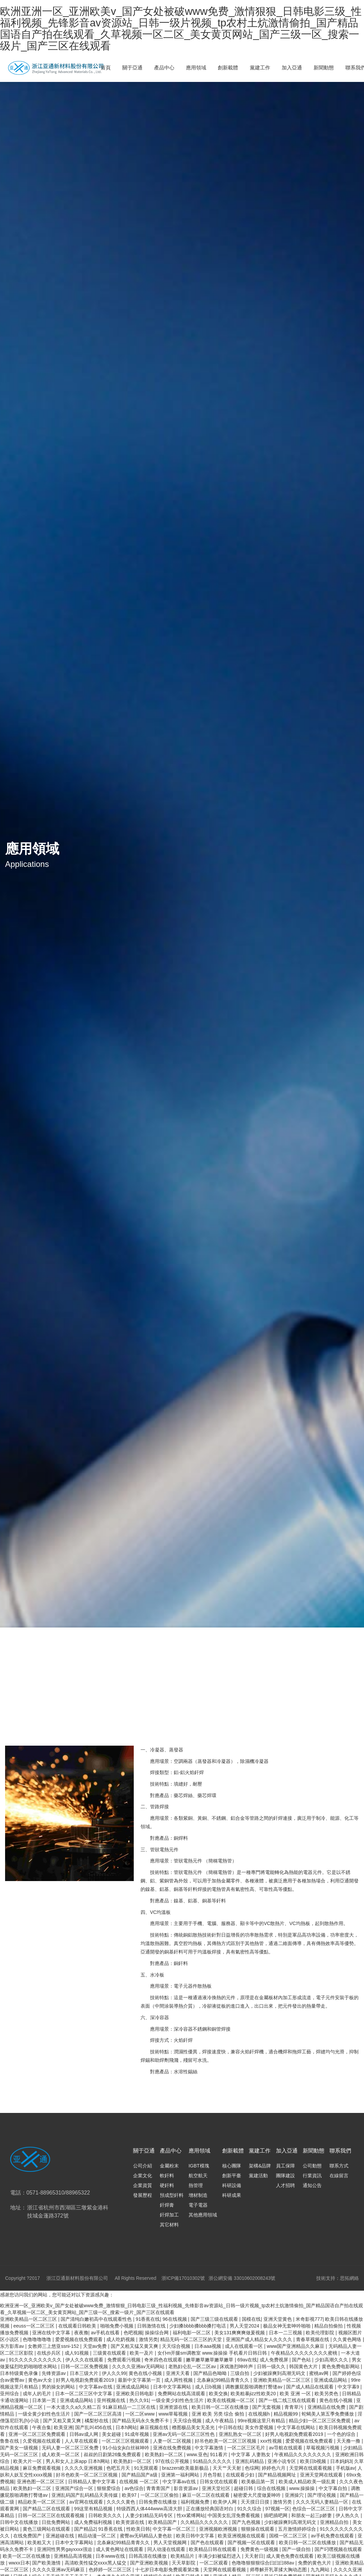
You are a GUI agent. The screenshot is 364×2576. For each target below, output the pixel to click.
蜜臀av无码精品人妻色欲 (147, 2535)
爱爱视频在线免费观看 (79, 2339)
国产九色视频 (247, 2522)
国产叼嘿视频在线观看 (338, 2549)
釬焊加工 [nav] (169, 2215)
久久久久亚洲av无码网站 (139, 2366)
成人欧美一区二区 (61, 2454)
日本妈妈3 (341, 2461)
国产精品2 (85, 2529)
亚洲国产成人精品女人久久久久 (260, 2339)
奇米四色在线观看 (164, 2359)
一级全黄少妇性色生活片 (178, 2400)
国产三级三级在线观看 (215, 2319)
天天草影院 (184, 2563)
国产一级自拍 (297, 2549)
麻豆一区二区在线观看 (206, 2495)
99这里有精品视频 (94, 2508)
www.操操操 (302, 2488)
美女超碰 (112, 2434)
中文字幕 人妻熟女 (251, 2454)
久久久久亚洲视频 (84, 2468)
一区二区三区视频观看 (126, 2441)
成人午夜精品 (220, 2420)
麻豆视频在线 (155, 2427)
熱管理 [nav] (196, 2185)
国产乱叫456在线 (94, 2427)
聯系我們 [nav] (340, 2151)
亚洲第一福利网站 (180, 2474)
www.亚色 (197, 2454)
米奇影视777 (309, 2319)
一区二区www (140, 2414)
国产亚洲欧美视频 (149, 2563)
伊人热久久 (348, 2515)
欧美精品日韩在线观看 (213, 2549)
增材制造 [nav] (198, 2195)
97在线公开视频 (172, 2461)
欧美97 (130, 2495)
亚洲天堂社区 (217, 2488)
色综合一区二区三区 (314, 2508)
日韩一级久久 (272, 2366)
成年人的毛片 (37, 2393)
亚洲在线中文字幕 (51, 2332)
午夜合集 (41, 2427)
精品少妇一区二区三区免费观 (320, 2420)
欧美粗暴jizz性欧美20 (254, 2393)
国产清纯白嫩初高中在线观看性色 (97, 2319)
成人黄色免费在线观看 (290, 2556)
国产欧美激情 (47, 2563)
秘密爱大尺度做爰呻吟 (257, 2495)
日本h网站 (126, 2427)
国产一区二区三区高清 (98, 2414)
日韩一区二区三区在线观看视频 (52, 2515)
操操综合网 (157, 2332)
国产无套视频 (267, 2407)
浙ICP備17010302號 (183, 2278)
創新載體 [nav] (228, 67)
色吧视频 (133, 2332)
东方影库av (12, 2346)
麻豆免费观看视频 (42, 2468)
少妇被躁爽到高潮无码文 (280, 2373)
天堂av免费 (95, 2346)
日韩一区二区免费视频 (85, 2366)
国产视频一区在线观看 (252, 2542)
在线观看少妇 (241, 2474)
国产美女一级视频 (19, 2447)
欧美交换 (218, 2393)
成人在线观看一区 (244, 2346)
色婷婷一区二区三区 (111, 2569)
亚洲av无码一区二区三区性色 (184, 2434)
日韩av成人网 (84, 2434)
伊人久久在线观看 (85, 2359)
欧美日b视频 (314, 2461)
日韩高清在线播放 (148, 2556)
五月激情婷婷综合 (297, 2529)
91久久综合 (249, 2508)
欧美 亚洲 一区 (296, 2393)
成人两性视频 (179, 2380)
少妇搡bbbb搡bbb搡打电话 (198, 2326)
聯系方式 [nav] (338, 2165)
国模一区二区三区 (288, 2535)
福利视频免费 (196, 2502)
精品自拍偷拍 (329, 2326)
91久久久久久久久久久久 (36, 2359)
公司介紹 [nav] (142, 2165)
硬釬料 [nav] (167, 2185)
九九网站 (321, 2569)
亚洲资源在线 (174, 2407)
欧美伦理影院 (321, 2332)
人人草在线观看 (82, 2441)
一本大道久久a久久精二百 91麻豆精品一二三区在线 (101, 2407)
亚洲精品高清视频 (73, 2556)
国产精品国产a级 (140, 2474)
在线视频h (259, 2414)
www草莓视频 (173, 2414)
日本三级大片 (85, 2373)
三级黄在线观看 (110, 2353)
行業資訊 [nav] (312, 2175)
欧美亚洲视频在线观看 (242, 2535)
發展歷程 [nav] (142, 2195)
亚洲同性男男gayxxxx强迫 (65, 2549)
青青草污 (294, 2407)
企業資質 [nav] (142, 2185)
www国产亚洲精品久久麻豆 (296, 2346)
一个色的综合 (342, 2434)
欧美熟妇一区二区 (164, 2454)
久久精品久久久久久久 (204, 2522)
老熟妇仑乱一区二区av (192, 2366)
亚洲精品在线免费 (327, 2407)
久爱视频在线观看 (42, 2441)
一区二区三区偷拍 (160, 2495)
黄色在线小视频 (146, 2373)
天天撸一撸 (349, 2441)
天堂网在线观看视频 (311, 2468)
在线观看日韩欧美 (78, 2326)
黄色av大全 (40, 2380)
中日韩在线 (230, 2427)
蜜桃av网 (319, 2373)
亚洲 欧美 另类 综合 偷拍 (218, 2414)
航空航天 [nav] (198, 2175)
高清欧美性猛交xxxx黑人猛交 (96, 2563)
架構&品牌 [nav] (260, 2165)
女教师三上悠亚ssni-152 (54, 2346)
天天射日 (253, 2556)
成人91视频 (77, 2353)
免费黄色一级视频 (260, 2549)
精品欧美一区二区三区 (42, 2502)
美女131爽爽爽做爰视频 (240, 2332)
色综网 (252, 2468)
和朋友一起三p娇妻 (312, 2515)
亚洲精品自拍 (335, 2522)
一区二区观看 (214, 2563)
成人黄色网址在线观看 (120, 2549)
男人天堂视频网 (170, 2542)
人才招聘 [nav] (285, 2185)
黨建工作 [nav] (260, 67)
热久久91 (139, 2400)
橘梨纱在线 (97, 2420)
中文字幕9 (349, 2386)
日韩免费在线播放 (158, 2502)
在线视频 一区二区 (139, 2481)
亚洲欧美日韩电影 (135, 2393)
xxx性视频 (271, 2441)
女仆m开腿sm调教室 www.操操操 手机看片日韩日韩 (212, 2353)
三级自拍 (240, 2373)
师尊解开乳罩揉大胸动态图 (279, 2569)
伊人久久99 (114, 2373)
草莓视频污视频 (323, 2447)
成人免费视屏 (275, 2359)
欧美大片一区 (28, 2461)
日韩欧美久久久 (105, 2515)
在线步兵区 (49, 2353)
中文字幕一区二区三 (175, 2529)
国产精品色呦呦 (210, 2373)
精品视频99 (286, 2414)
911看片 (219, 2454)
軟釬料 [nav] (167, 2175)
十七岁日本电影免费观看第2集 (168, 2569)
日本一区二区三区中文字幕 (84, 2393)
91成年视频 (137, 2434)
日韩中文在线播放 (19, 2522)
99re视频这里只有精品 (262, 2420)
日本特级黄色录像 (19, 2373)
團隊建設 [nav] (285, 2175)
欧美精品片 (183, 2556)
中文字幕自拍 (333, 2488)
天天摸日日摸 (256, 2502)
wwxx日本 (18, 2563)
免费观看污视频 (124, 2359)
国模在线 (251, 2319)
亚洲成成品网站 (331, 2380)
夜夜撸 (81, 2332)
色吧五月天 (118, 2468)
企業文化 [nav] (142, 2175)
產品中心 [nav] (164, 67)
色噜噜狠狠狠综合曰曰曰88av (263, 2563)
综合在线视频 (272, 2488)
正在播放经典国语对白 (210, 2508)
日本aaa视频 (208, 2346)
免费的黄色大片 (315, 2563)
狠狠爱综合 (109, 2488)
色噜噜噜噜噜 (37, 2339)
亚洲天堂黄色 (278, 2319)
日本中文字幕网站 (172, 2386)
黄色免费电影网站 (341, 2366)
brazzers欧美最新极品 (186, 2468)
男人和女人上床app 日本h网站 (78, 2461)
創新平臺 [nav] (231, 2175)
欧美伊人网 (225, 2502)
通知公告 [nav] (312, 2185)
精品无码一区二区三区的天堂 (191, 2339)
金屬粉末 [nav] (169, 2165)
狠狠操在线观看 (258, 2529)
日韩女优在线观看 (219, 2481)
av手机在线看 (106, 2332)
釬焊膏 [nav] (167, 2205)
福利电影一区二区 (192, 2332)
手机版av (345, 2468)
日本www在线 (110, 2556)
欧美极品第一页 (258, 2481)
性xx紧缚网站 (191, 2515)
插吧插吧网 (276, 2515)
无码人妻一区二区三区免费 (71, 2447)
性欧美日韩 (138, 2529)
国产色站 (302, 2359)
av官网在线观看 (86, 2502)
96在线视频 (175, 2319)
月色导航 (213, 2474)
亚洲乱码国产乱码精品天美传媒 (85, 2495)
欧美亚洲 (63, 2427)
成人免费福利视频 (93, 2522)
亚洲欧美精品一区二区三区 (29, 2319)
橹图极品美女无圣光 (194, 2427)
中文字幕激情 (209, 2447)
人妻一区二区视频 (172, 2441)
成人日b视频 (209, 2386)
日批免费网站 (56, 2522)
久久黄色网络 (348, 2339)
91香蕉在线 (148, 2319)
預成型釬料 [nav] (172, 2195)
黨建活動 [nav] (258, 2175)
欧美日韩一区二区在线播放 (221, 2407)
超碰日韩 (244, 2488)
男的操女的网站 (59, 2386)
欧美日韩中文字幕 (195, 2535)
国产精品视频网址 (277, 2474)
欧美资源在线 (131, 2522)
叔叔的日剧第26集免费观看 (113, 2454)
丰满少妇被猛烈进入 (220, 2556)
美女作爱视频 (260, 2427)
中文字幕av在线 (96, 2386)
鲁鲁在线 (10, 2441)
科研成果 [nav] (231, 2195)
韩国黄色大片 (304, 2366)
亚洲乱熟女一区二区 (241, 2434)
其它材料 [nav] (169, 2224)
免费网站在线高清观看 (182, 2393)
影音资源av (186, 2488)
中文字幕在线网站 (296, 2427)
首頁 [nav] (106, 67)
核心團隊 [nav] (231, 2165)
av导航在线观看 (286, 2447)
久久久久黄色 (121, 2502)
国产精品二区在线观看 (47, 2508)
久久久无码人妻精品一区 (322, 2502)
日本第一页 (44, 2400)
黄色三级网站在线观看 (47, 2529)
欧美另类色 (327, 2393)
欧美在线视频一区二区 (231, 2400)
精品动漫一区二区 (97, 2535)
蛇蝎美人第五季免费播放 (328, 2414)
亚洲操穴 (295, 2495)
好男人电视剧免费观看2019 (85, 2380)
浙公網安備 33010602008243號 (242, 2278)
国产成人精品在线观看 (310, 2386)
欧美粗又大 (39, 2542)
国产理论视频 (322, 2495)
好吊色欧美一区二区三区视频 (226, 2441)
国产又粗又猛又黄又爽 (135, 2346)
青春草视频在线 (313, 2339)
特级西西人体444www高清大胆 (150, 2508)
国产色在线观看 (208, 2542)
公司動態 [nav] (312, 2165)
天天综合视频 (177, 2346)
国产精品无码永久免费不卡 (141, 2420)
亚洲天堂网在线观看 (322, 2474)
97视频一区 (277, 2508)
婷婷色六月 (274, 2468)
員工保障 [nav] (285, 2165)
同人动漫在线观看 (167, 2549)
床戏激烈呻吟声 (237, 2366)
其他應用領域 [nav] (203, 2215)
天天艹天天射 (227, 2468)
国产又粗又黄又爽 (62, 2420)
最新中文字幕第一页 (140, 2380)
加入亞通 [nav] (292, 67)
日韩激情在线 (152, 2326)
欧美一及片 (142, 2353)
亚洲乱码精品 (250, 2461)
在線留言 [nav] (338, 2175)
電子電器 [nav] (198, 2205)
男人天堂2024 (245, 2326)
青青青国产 (158, 2488)
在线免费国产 (28, 2535)
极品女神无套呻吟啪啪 (287, 2326)
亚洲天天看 (178, 2373)
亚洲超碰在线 (61, 2535)
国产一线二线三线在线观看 (288, 2400)
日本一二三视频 (286, 2332)
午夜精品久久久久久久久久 (303, 2454)
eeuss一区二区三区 (34, 2326)
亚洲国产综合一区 (74, 2488)
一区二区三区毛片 (246, 2447)
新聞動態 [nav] (324, 67)
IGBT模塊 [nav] (199, 2165)
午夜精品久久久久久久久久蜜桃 (305, 2353)
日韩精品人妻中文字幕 (92, 2481)
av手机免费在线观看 (333, 2535)
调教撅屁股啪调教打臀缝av (254, 2386)
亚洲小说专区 (282, 2461)
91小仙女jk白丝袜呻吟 (127, 2447)
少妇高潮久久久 (332, 2359)
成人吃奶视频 (121, 2339)
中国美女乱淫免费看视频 (234, 2515)
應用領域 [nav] (196, 67)
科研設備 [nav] (231, 2185)
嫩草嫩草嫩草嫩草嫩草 (210, 2359)
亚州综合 (10, 2393)
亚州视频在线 (112, 2400)
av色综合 (134, 2488)
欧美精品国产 (163, 2522)
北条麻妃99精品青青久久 (224, 2380)
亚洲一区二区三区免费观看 (37, 2434)
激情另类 (148, 2339)
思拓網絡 (349, 2278)
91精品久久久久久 (213, 2461)
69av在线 (247, 2359)
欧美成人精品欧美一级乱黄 (308, 2481)
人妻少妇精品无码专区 (149, 2515)
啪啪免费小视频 (117, 2326)
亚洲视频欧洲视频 (218, 2529)
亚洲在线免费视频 (172, 2447)
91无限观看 (146, 2468)
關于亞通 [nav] (132, 67)
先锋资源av (54, 2373)
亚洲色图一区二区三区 (41, 2481)
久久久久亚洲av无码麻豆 (59, 2569)
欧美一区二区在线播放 (27, 2556)
